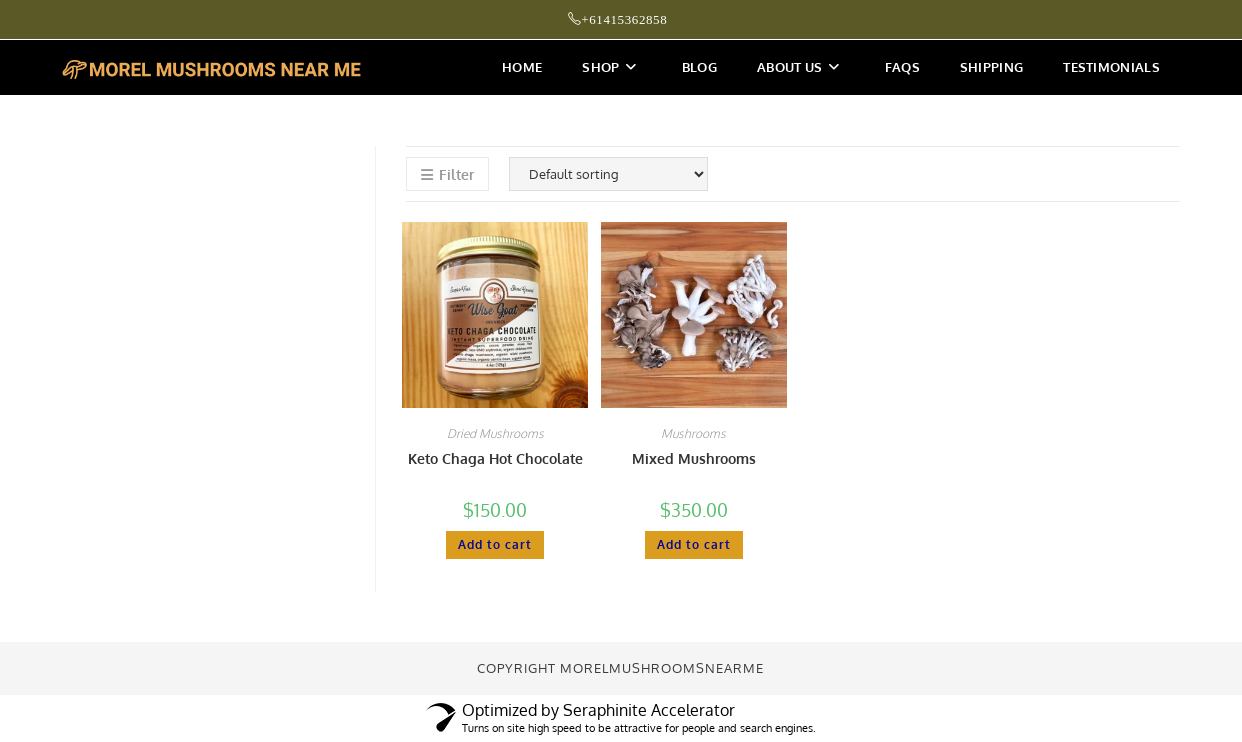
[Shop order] (608, 174)
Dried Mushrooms (495, 433)
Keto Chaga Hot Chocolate (495, 458)
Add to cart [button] (495, 544)
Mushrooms (693, 433)
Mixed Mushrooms (694, 458)
